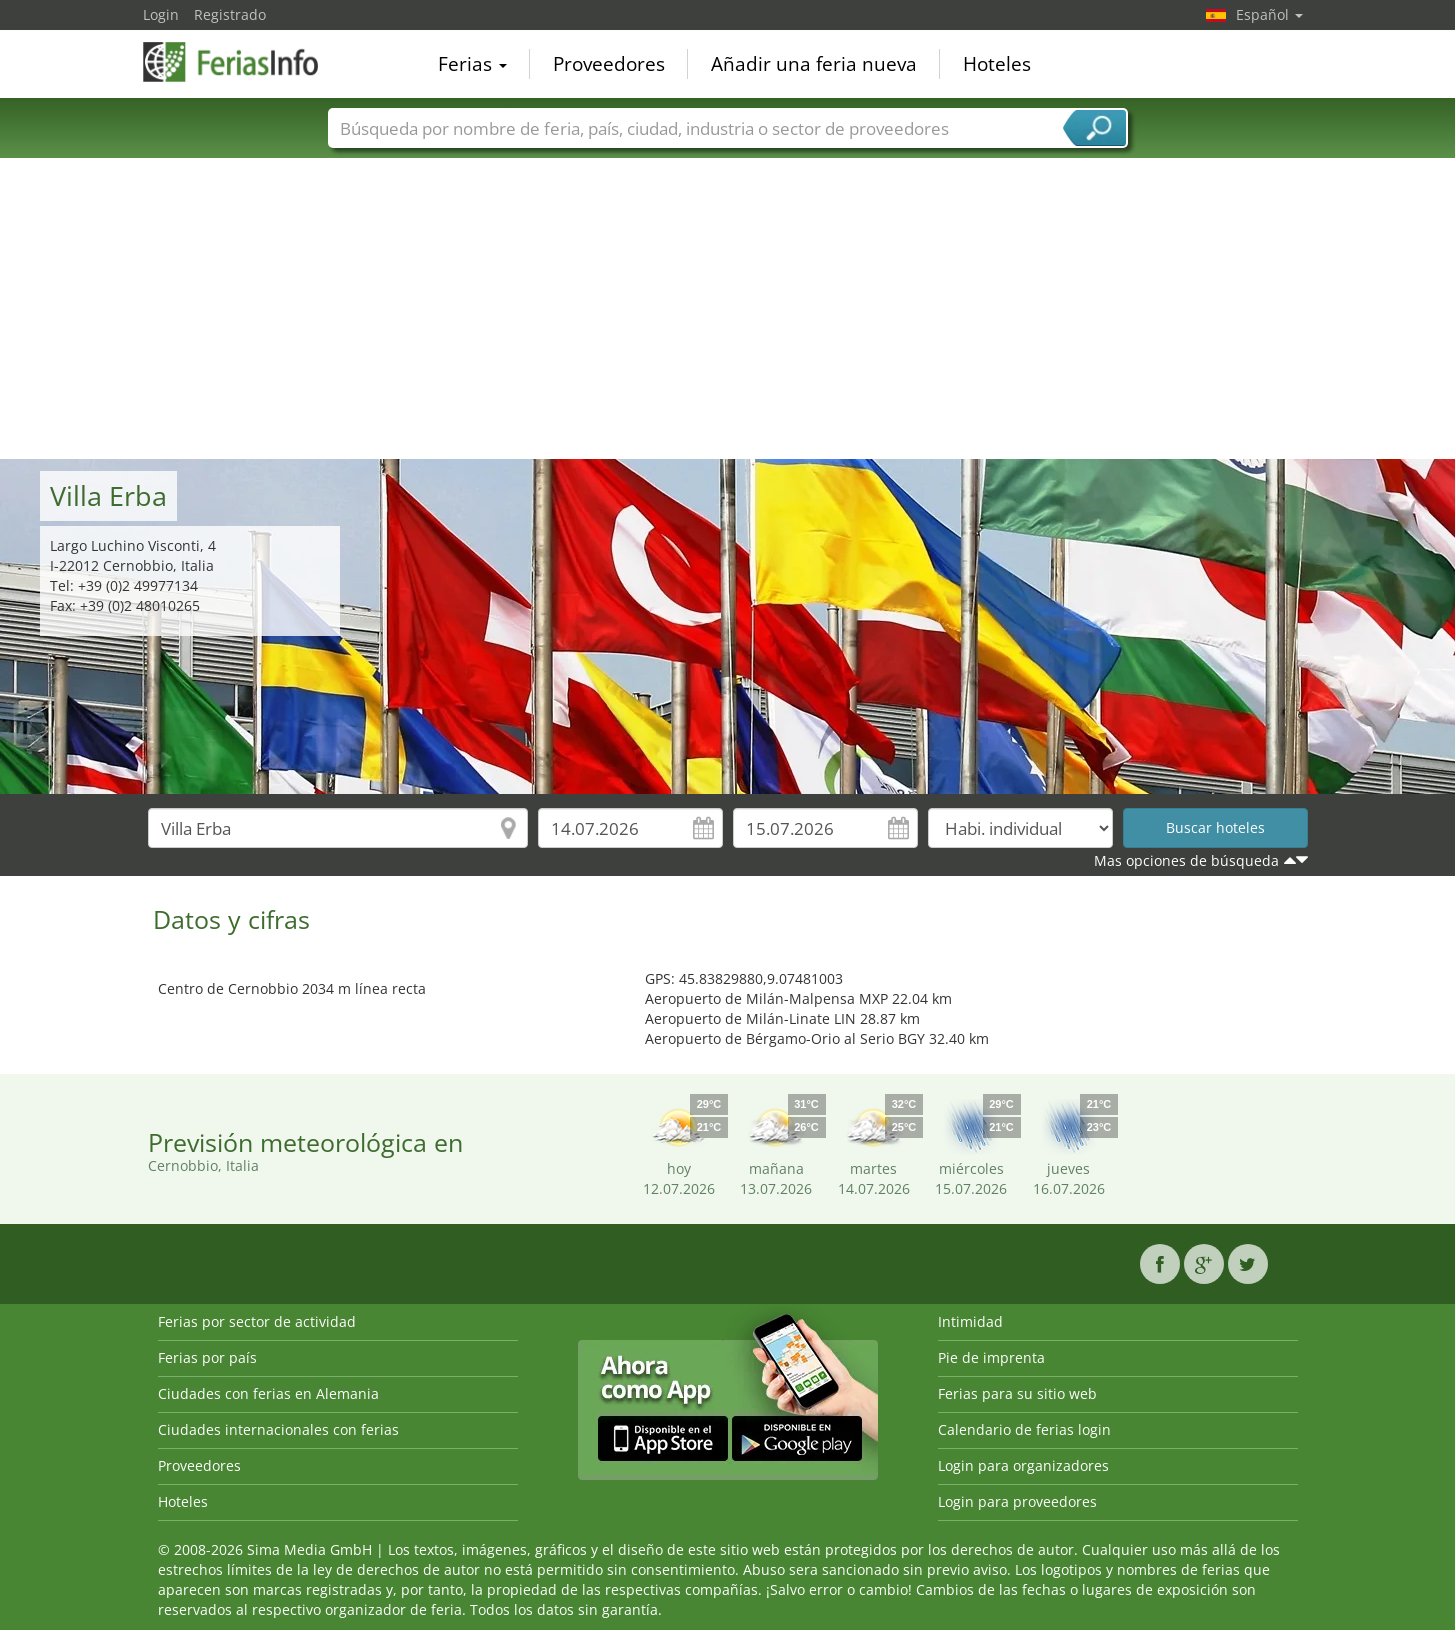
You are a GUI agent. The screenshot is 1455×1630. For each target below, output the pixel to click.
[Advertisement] (728, 309)
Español (1269, 14)
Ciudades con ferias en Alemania (268, 1393)
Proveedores (609, 64)
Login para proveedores (1017, 1501)
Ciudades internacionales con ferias (278, 1429)
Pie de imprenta (991, 1357)
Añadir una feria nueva (814, 64)
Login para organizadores (1023, 1465)
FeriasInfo (243, 62)
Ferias (472, 64)
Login (161, 14)
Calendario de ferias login (1024, 1429)
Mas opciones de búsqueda (1186, 860)
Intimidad (970, 1321)
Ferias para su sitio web (1017, 1393)
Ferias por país (207, 1357)
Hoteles (997, 64)
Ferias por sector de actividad (257, 1321)
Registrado (230, 14)
